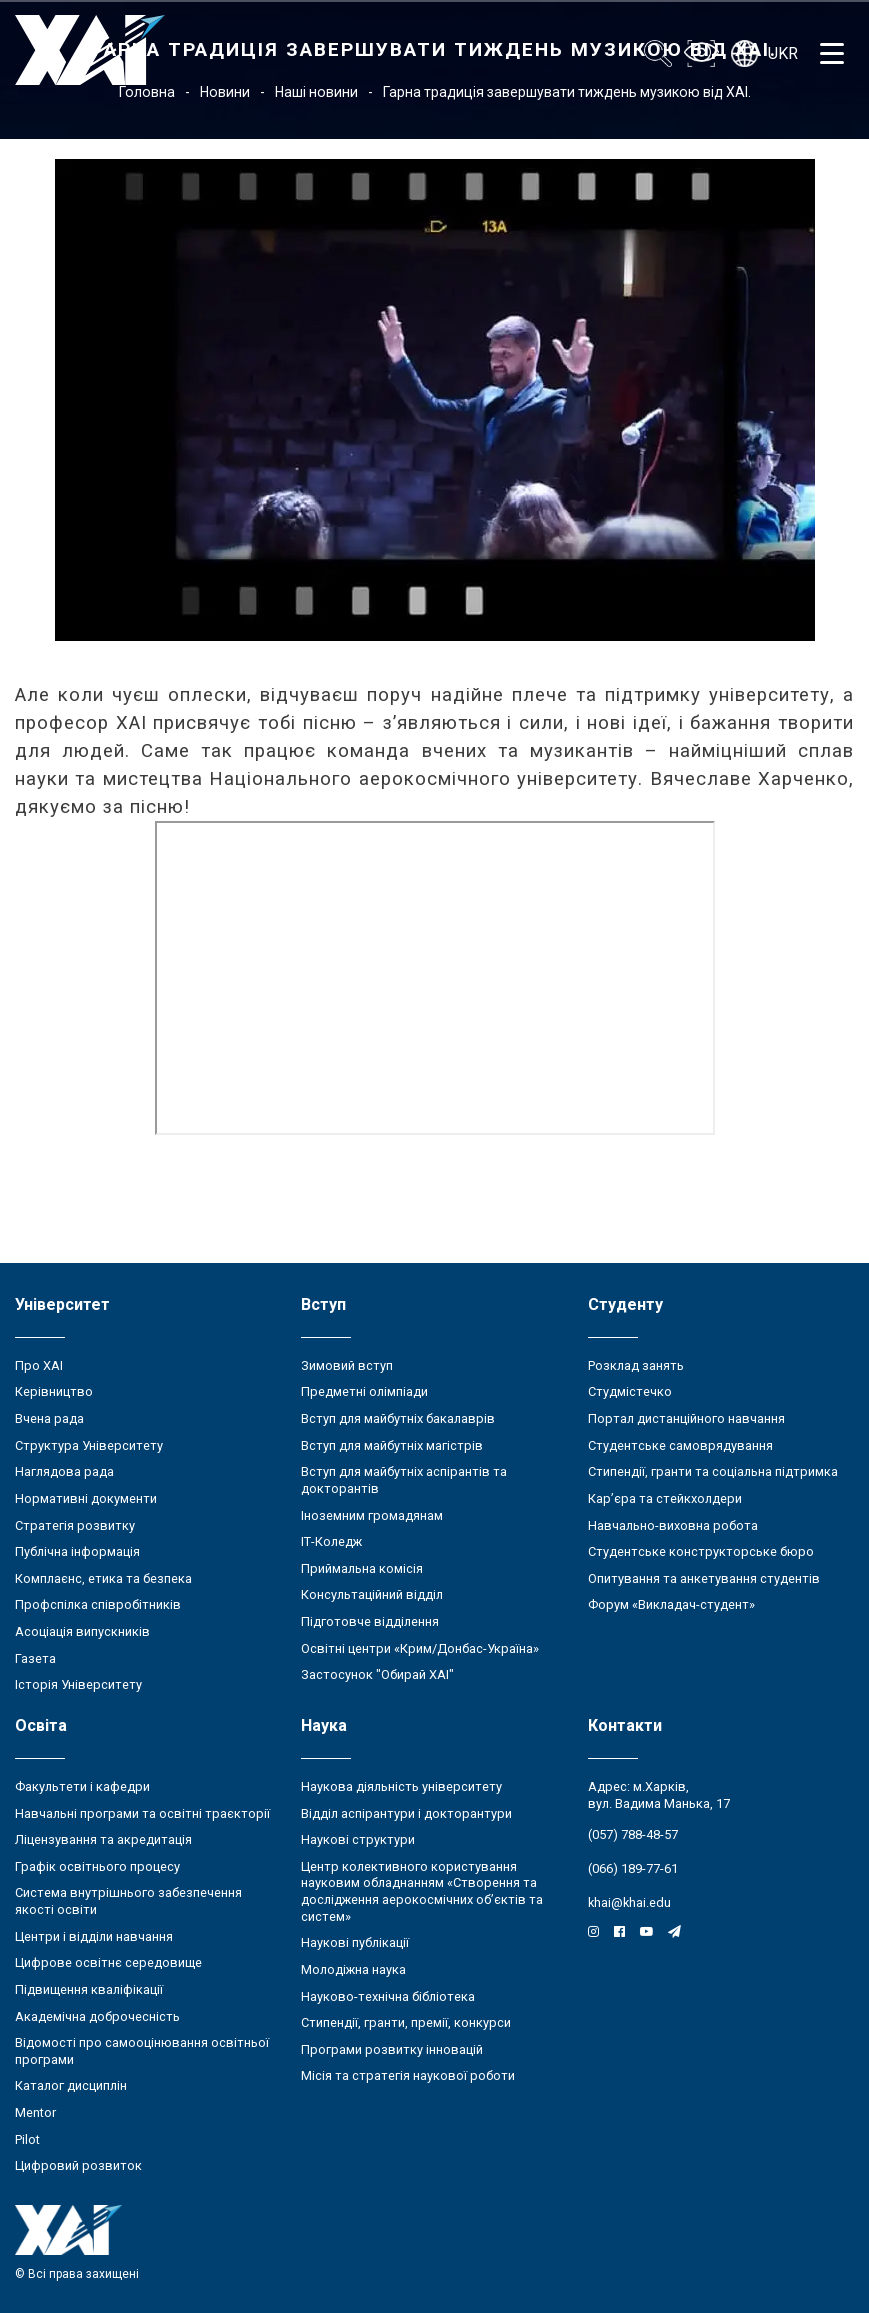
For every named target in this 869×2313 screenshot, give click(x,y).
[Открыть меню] (832, 54)
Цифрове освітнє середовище (108, 1962)
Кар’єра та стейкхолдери (665, 1498)
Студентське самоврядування (680, 1445)
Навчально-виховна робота (673, 1525)
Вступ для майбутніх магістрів (392, 1445)
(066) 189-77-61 (633, 1868)
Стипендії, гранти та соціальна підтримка (713, 1471)
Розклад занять (636, 1365)
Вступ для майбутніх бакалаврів (398, 1418)
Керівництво (54, 1391)
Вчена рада (49, 1418)
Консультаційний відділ (372, 1594)
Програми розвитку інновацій (392, 2049)
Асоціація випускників (82, 1631)
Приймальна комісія (362, 1568)
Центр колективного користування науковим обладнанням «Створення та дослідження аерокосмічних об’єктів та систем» (422, 1891)
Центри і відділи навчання (94, 1936)
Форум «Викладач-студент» (671, 1604)
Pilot (27, 2139)
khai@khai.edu (629, 1902)
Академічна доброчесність (97, 2016)
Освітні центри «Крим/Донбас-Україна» (420, 1648)
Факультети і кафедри (82, 1786)
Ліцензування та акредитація (103, 1839)
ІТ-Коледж (331, 1541)
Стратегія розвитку (75, 1525)
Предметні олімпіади (364, 1391)
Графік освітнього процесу (97, 1866)
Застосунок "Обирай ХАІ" (377, 1674)
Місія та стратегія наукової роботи (408, 2075)
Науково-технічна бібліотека (388, 1996)
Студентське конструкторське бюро (701, 1551)
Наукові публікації (355, 1942)
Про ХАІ (39, 1365)
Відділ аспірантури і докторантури (406, 1813)
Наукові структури (358, 1839)
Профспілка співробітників (98, 1604)
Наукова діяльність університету (401, 1786)
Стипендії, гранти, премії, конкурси (406, 2022)
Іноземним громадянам (372, 1515)
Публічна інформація (77, 1551)
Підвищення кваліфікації (89, 1989)
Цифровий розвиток (78, 2165)
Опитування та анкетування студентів (704, 1578)
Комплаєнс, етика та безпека (103, 1578)
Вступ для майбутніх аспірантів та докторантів (404, 1480)
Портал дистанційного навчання (686, 1418)
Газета (35, 1658)
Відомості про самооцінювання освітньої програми (142, 2051)
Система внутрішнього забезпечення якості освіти (128, 1901)
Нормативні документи (86, 1498)
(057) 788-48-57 (633, 1834)
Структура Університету (89, 1445)
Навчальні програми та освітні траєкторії (142, 1813)
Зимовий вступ (347, 1365)
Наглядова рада (64, 1471)
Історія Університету (78, 1684)
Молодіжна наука (353, 1969)
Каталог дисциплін (71, 2085)
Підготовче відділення (370, 1621)
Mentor (35, 2112)
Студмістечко (630, 1391)
